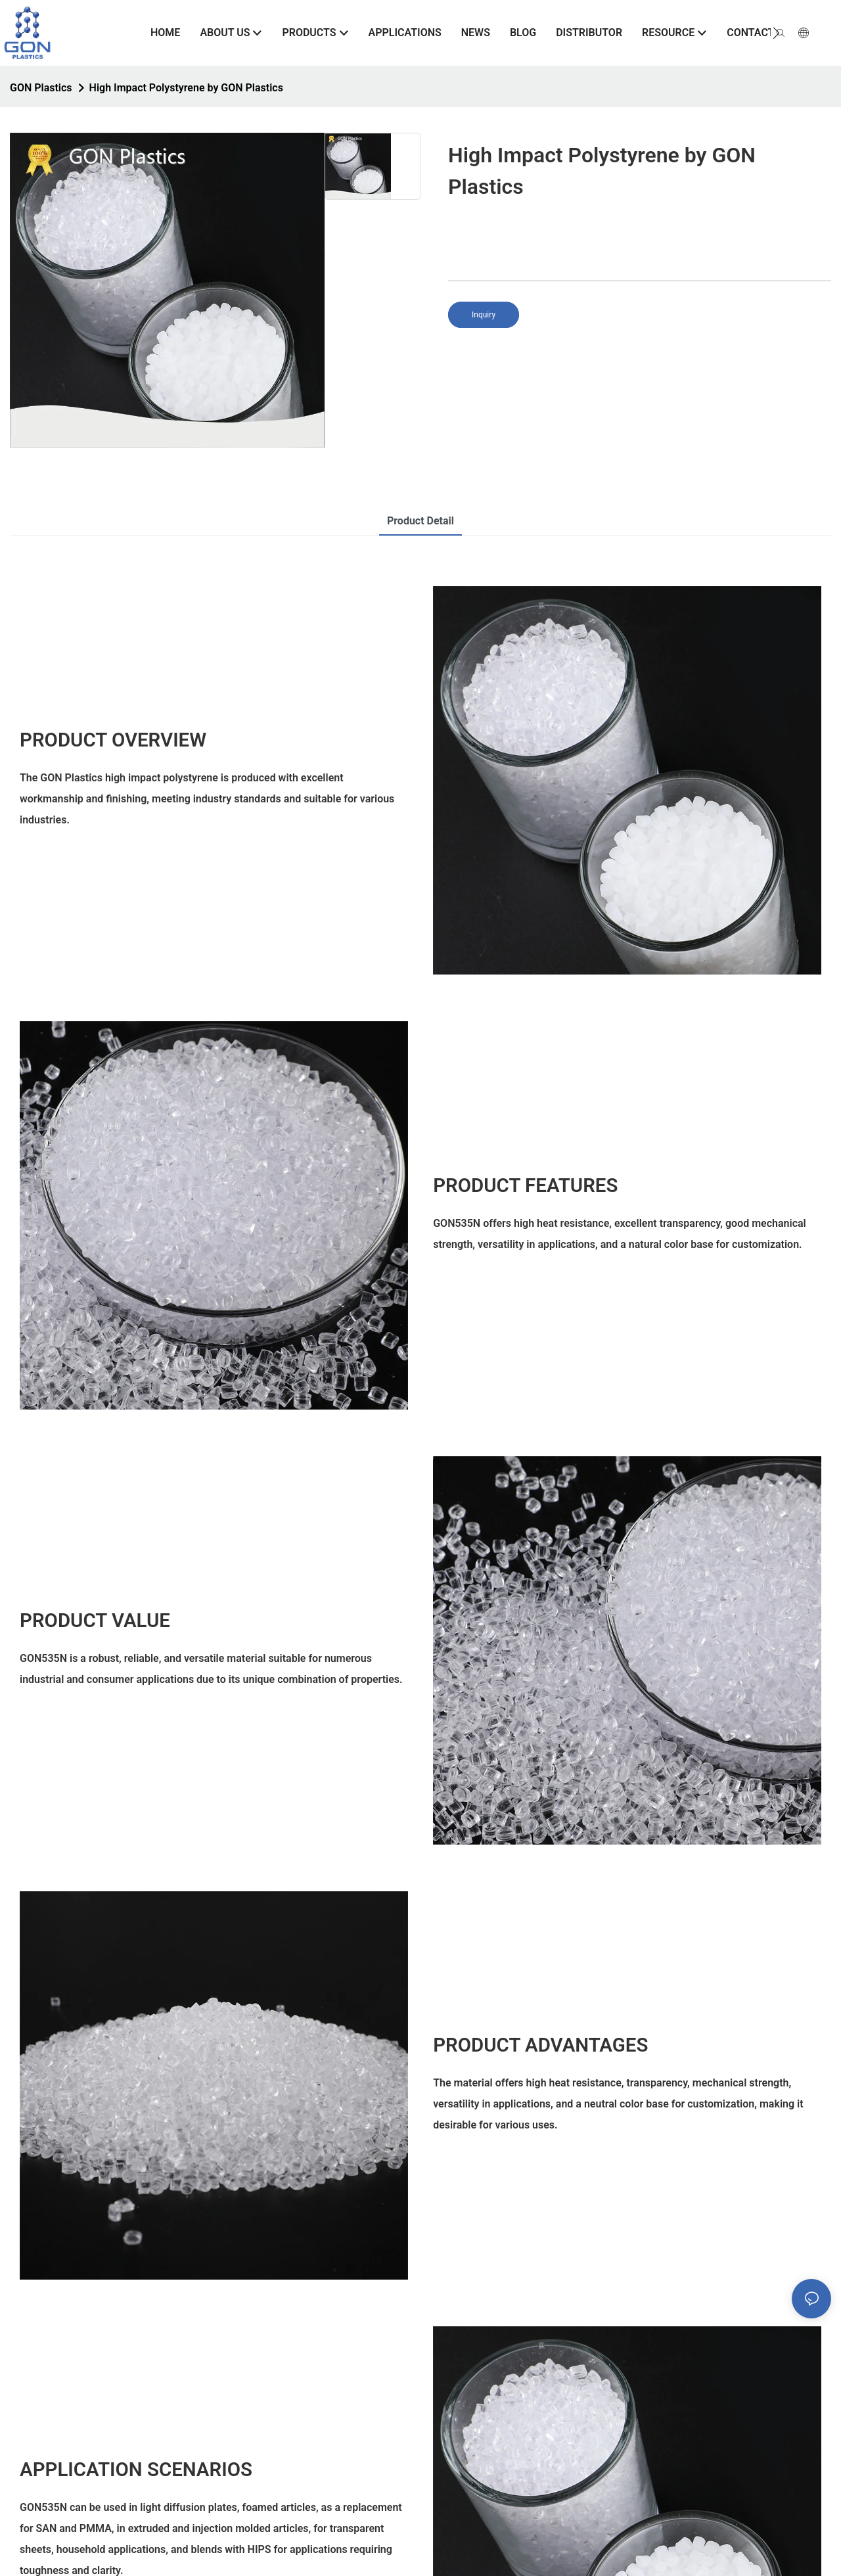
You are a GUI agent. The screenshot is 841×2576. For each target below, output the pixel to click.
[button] (776, 33)
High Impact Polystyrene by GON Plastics (186, 87)
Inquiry (483, 314)
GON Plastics (41, 87)
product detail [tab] (420, 521)
